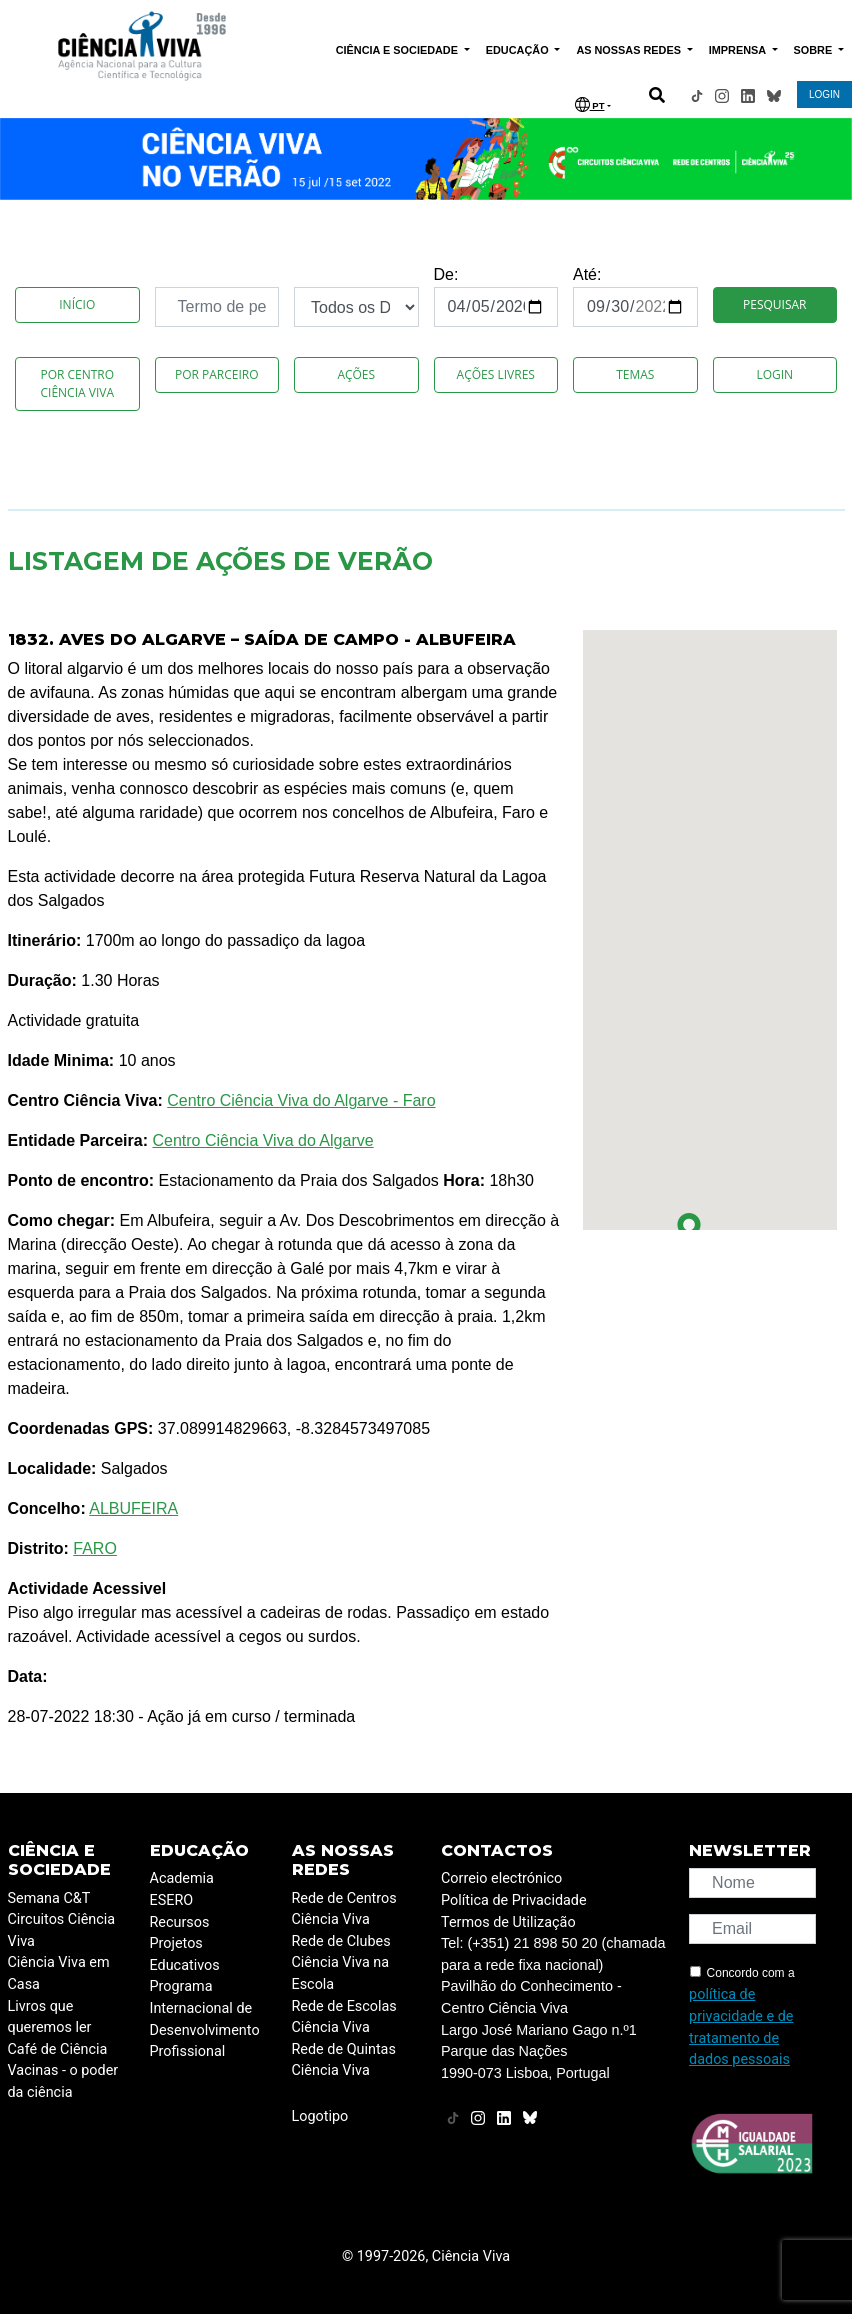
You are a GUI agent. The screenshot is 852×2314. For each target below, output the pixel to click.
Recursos (180, 1922)
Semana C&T (49, 1898)
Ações (356, 374)
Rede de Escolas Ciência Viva (344, 2017)
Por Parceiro (217, 374)
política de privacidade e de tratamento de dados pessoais (741, 2027)
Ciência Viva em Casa (59, 1973)
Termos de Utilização (508, 1922)
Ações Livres (496, 374)
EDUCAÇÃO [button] (519, 50)
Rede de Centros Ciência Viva (344, 1909)
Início (77, 304)
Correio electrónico (501, 1878)
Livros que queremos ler (50, 2017)
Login (774, 374)
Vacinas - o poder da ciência (63, 2081)
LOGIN (824, 94)
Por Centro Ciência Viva (77, 383)
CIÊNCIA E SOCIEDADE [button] (398, 50)
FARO (95, 1548)
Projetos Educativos (185, 1954)
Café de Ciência (58, 2049)
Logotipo (320, 2116)
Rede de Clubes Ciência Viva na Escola (341, 1963)
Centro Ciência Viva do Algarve (262, 1140)
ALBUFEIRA (133, 1508)
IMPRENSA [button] (739, 50)
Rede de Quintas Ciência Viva (344, 2060)
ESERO (172, 1900)
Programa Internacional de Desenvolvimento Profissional (205, 2019)
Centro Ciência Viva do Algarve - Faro (301, 1100)
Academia (182, 1878)
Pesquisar (774, 304)
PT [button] (590, 104)
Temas (635, 374)
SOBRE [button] (815, 50)
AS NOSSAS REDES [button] (630, 50)
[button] (689, 1229)
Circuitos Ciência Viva (62, 1930)
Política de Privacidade (514, 1900)
